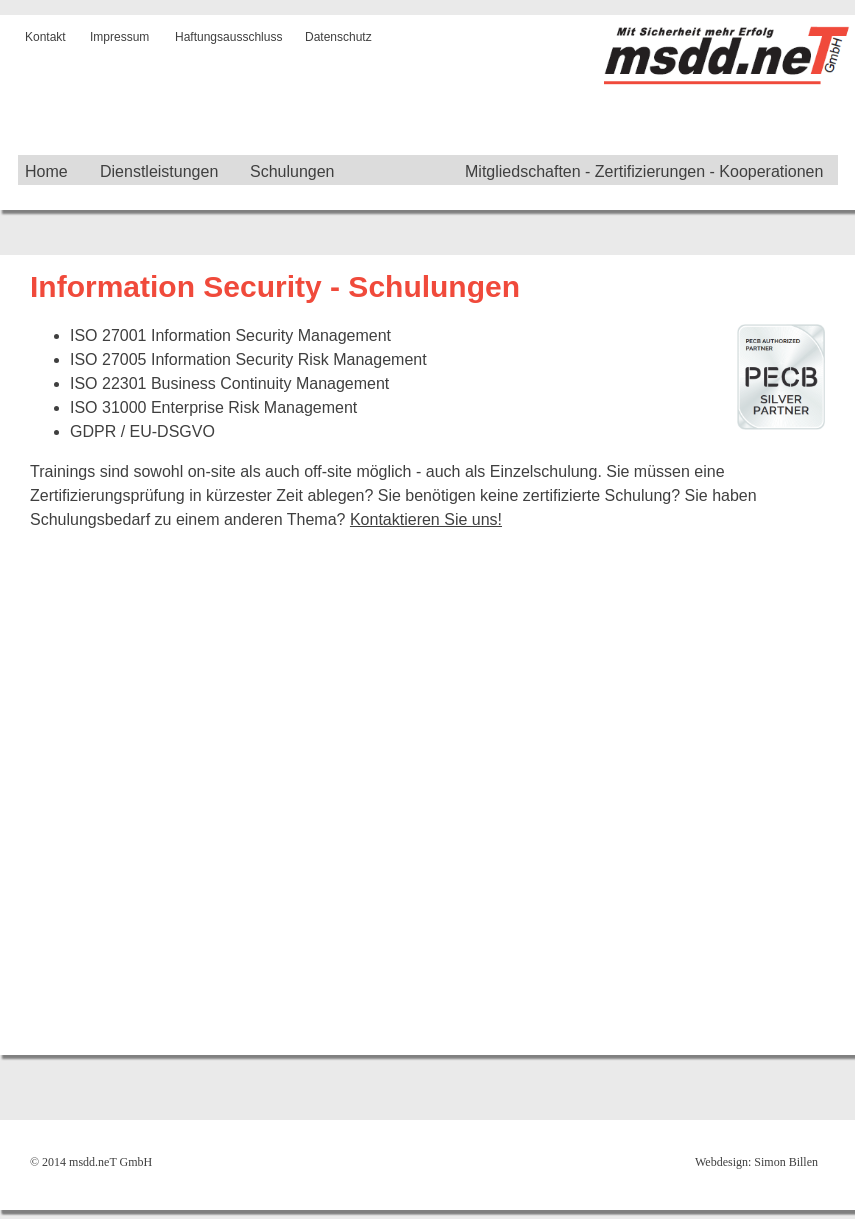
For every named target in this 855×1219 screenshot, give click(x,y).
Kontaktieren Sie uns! (426, 519)
